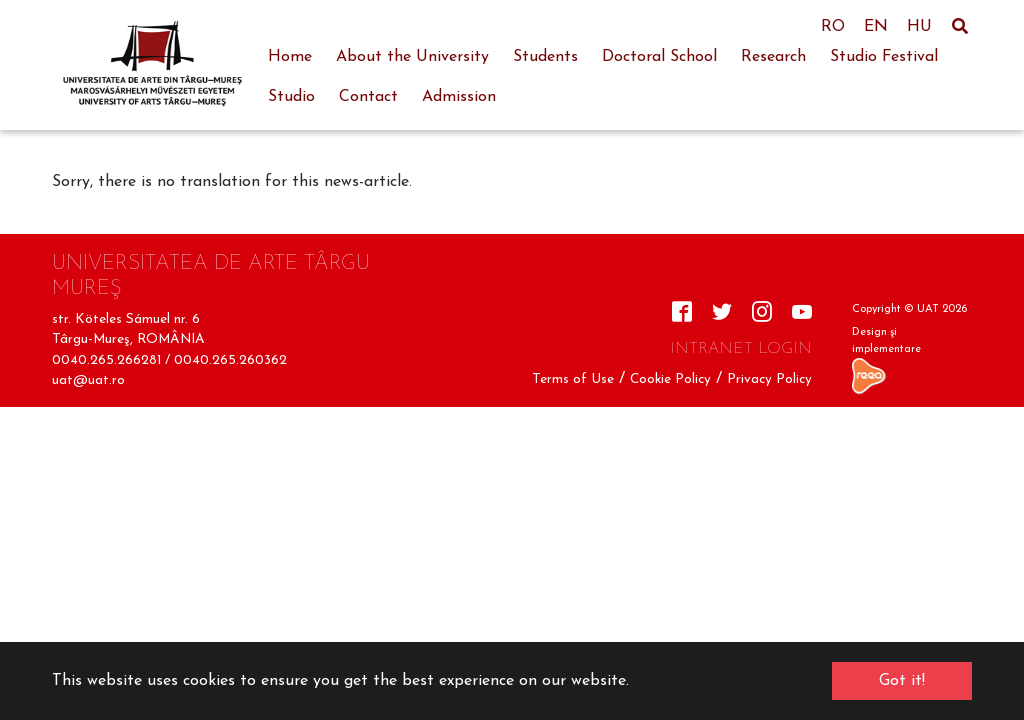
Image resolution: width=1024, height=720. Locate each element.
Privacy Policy (769, 379)
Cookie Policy (670, 379)
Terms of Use (573, 379)
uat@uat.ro (88, 380)
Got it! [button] (902, 681)
